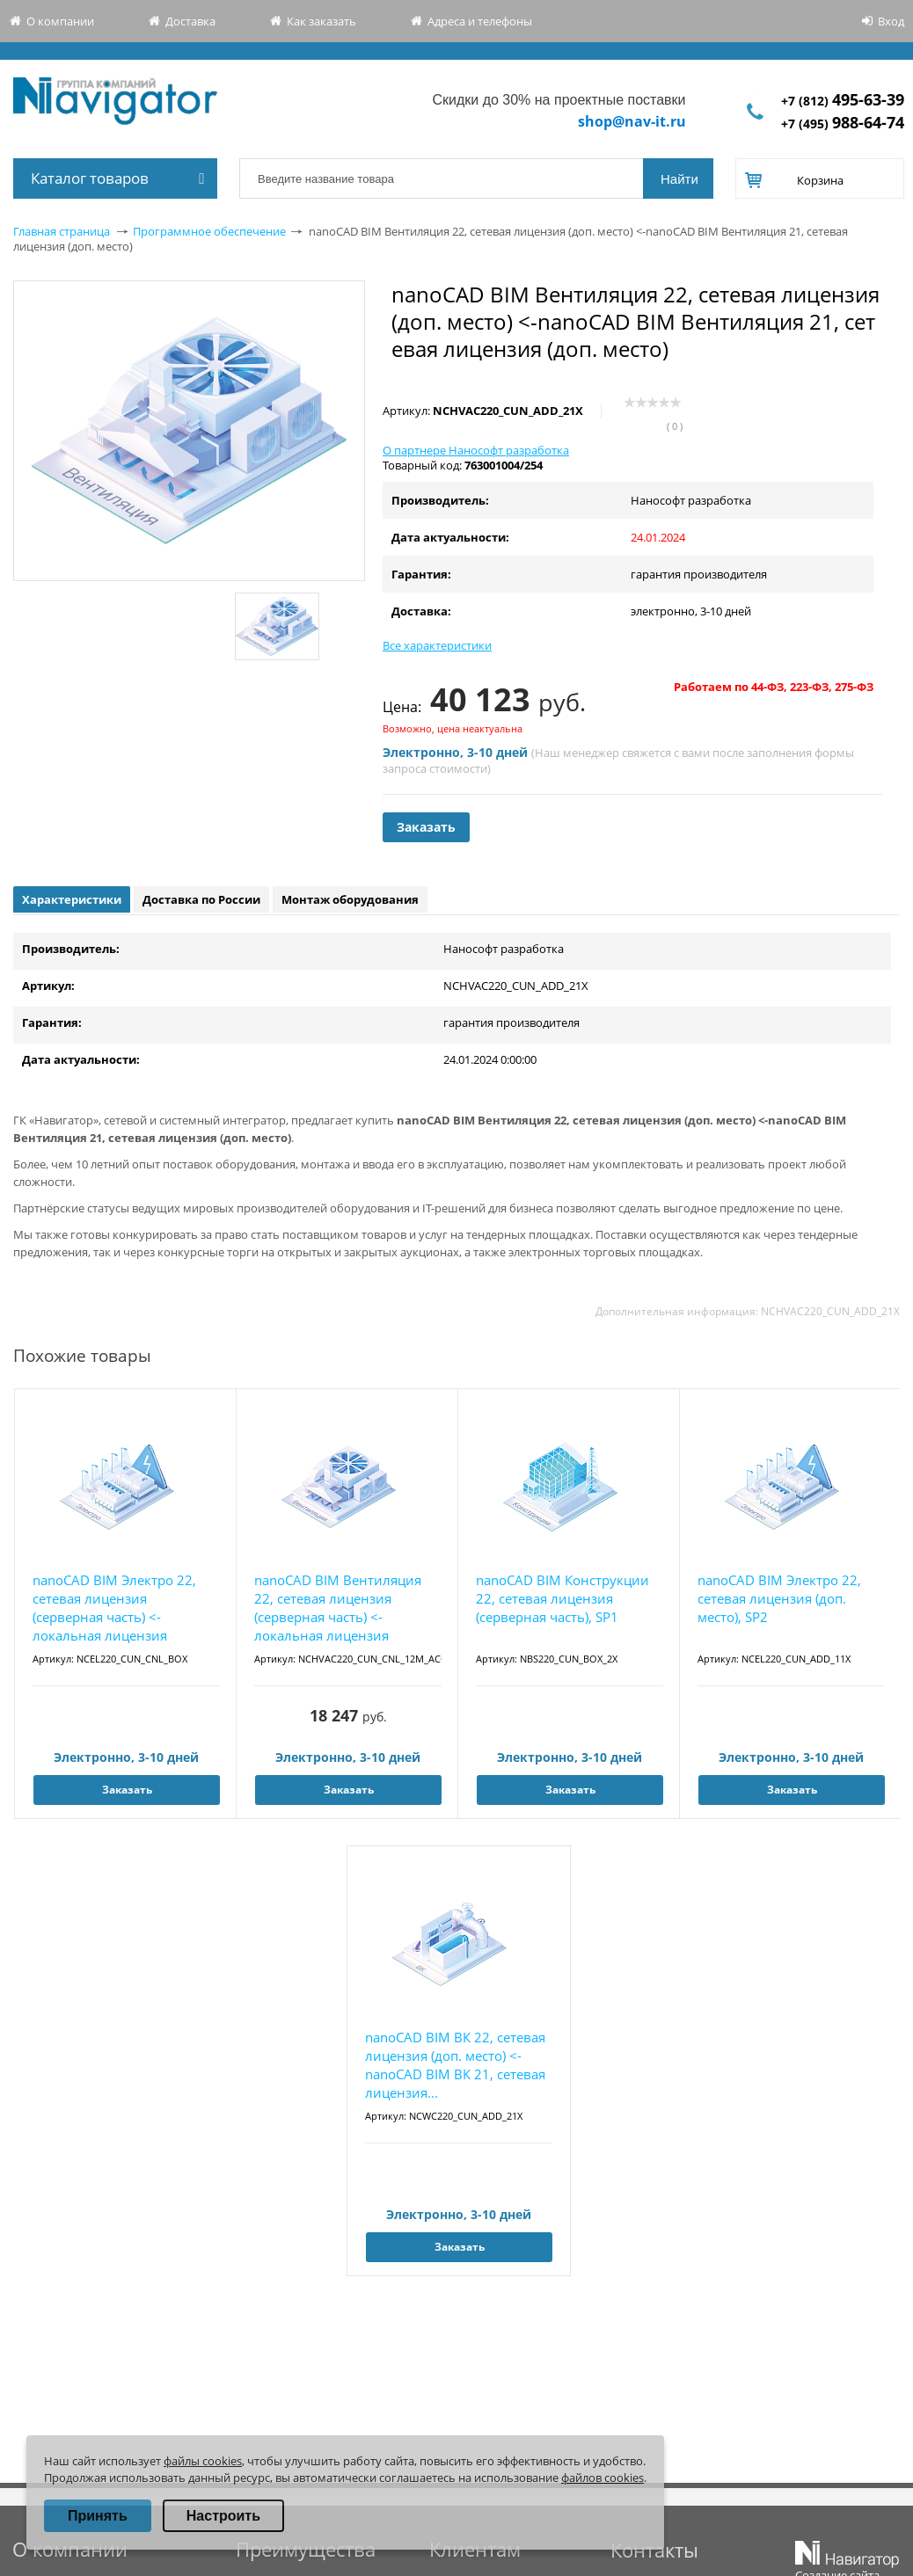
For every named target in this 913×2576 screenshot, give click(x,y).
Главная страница (61, 231)
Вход (891, 21)
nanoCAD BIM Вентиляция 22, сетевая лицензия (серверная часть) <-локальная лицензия (337, 1607)
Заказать (426, 827)
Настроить (223, 2515)
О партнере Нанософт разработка (476, 450)
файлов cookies (602, 2477)
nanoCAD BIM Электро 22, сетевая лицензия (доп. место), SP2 (779, 1598)
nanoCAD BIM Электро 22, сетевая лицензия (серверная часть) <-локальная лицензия (114, 1607)
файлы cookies (203, 2461)
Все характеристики (437, 645)
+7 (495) (842, 123)
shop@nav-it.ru (632, 121)
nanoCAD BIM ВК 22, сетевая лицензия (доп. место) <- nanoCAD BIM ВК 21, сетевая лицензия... (455, 2064)
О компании (60, 21)
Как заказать (321, 21)
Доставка (190, 21)
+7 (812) (842, 100)
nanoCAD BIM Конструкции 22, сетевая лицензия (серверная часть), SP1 (562, 1598)
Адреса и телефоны (479, 21)
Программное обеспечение (209, 231)
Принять (98, 2515)
